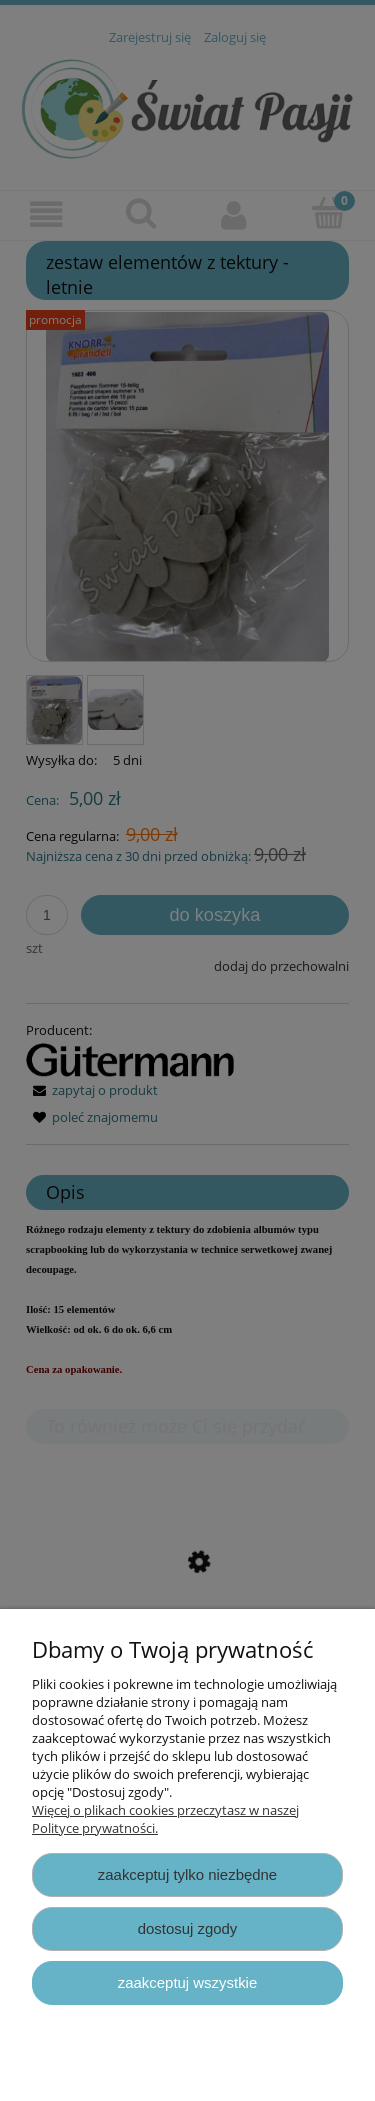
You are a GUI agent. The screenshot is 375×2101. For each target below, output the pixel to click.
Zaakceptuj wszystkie (187, 1982)
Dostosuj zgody (188, 1928)
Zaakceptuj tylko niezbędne (187, 1874)
